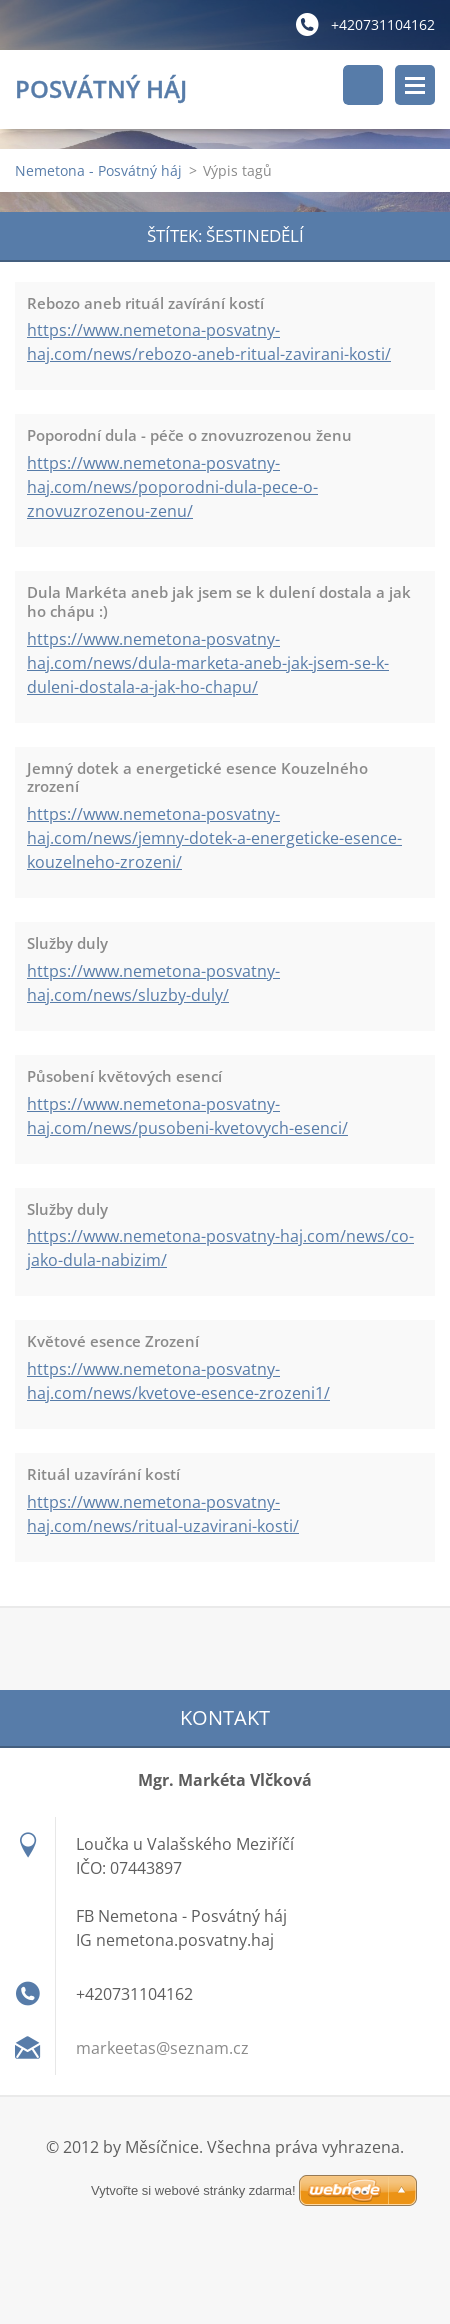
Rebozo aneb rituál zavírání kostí (145, 303)
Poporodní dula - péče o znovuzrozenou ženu (189, 435)
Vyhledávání (363, 85)
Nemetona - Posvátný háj (98, 170)
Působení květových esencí (124, 1076)
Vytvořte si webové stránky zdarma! (225, 2191)
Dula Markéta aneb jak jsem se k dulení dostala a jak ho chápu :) (219, 601)
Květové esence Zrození (113, 1341)
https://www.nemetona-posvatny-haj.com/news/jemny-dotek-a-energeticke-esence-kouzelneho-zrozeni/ (214, 838)
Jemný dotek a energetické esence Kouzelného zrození (197, 777)
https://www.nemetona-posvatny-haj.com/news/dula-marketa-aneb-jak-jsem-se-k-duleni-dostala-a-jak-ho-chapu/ (208, 663)
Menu (415, 85)
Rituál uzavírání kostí (103, 1474)
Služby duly (67, 943)
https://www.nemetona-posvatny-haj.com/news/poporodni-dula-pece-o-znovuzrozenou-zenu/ (172, 487)
